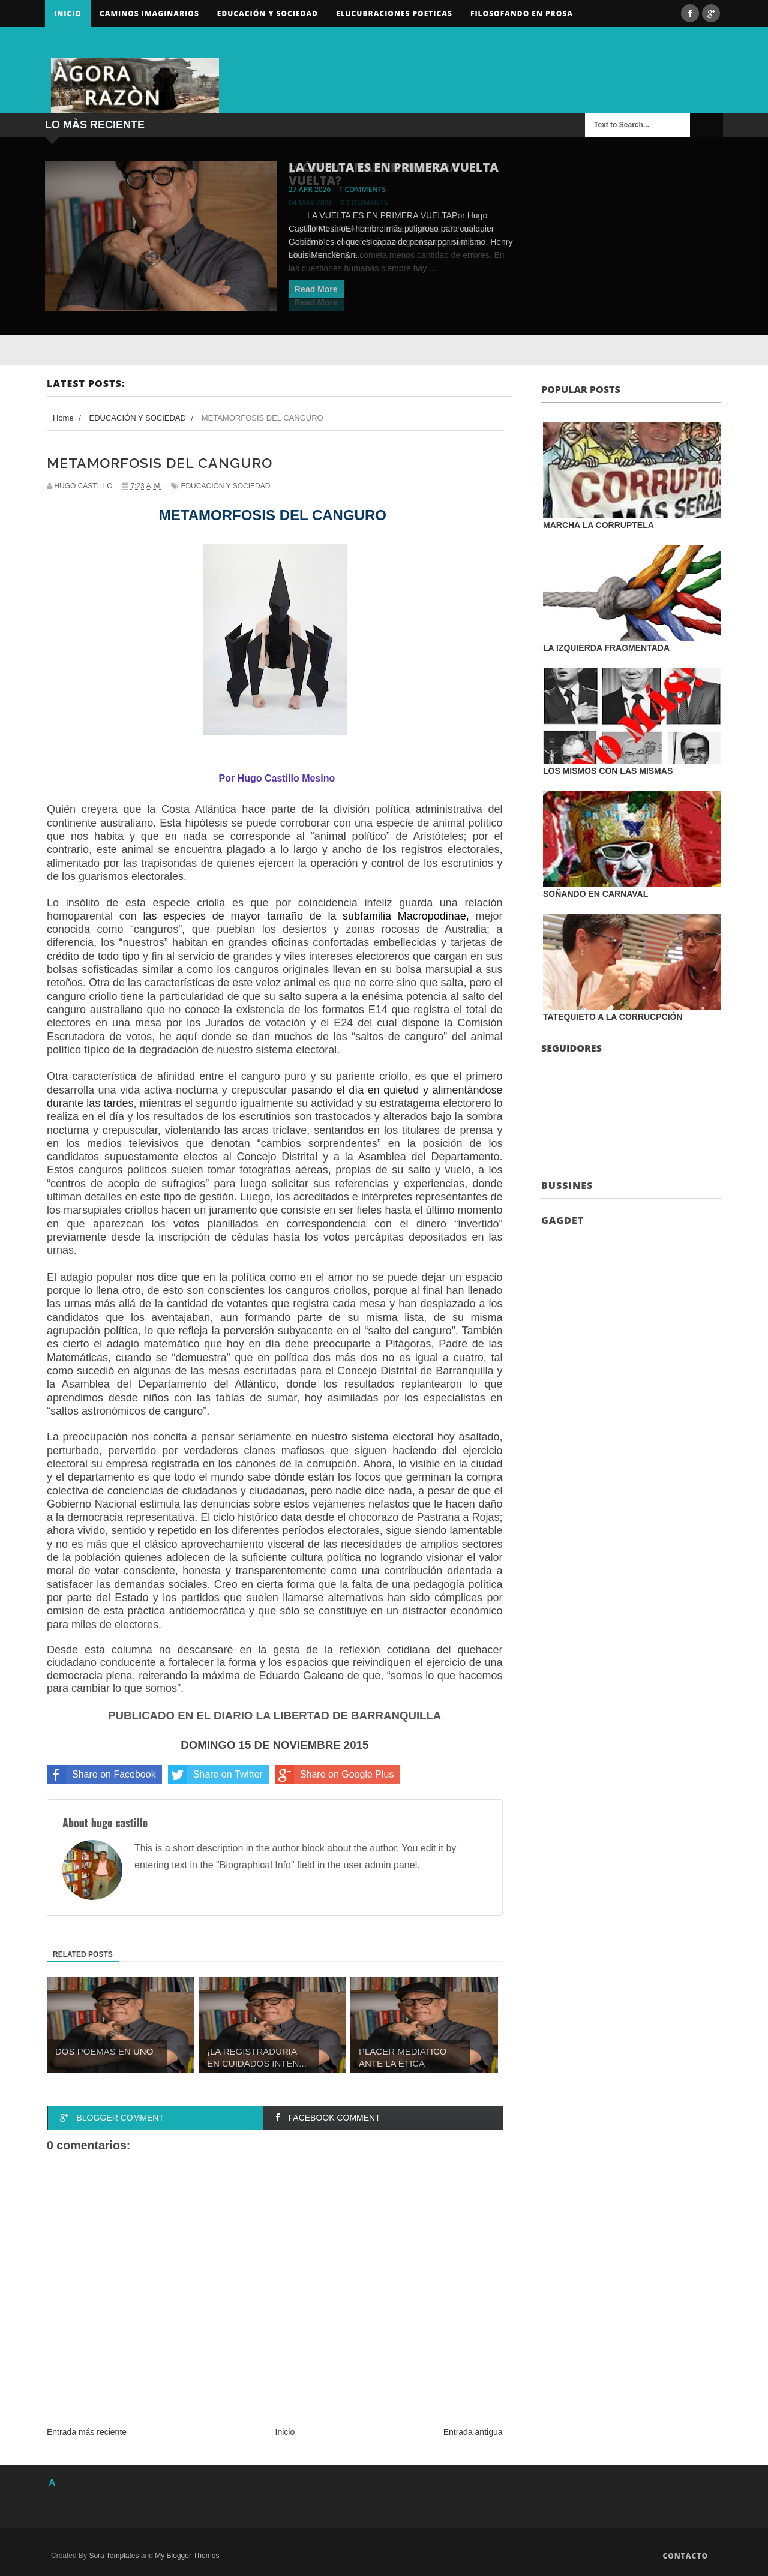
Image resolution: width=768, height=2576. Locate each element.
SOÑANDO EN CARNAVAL (595, 894)
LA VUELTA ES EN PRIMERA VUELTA (394, 167)
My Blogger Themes (187, 2555)
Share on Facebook (101, 1774)
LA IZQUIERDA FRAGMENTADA (606, 648)
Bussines (567, 1185)
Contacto (685, 2556)
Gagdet (562, 1220)
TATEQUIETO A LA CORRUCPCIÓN (613, 1017)
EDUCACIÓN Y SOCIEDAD (225, 486)
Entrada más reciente (87, 2432)
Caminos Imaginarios (149, 13)
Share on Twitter (215, 1774)
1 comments (362, 189)
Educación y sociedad (267, 13)
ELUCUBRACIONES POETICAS (394, 13)
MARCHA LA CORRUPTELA (598, 525)
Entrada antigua (473, 2432)
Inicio (68, 13)
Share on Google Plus (334, 1774)
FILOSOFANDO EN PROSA (521, 13)
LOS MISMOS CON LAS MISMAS (608, 771)
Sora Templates (114, 2555)
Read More (316, 289)
